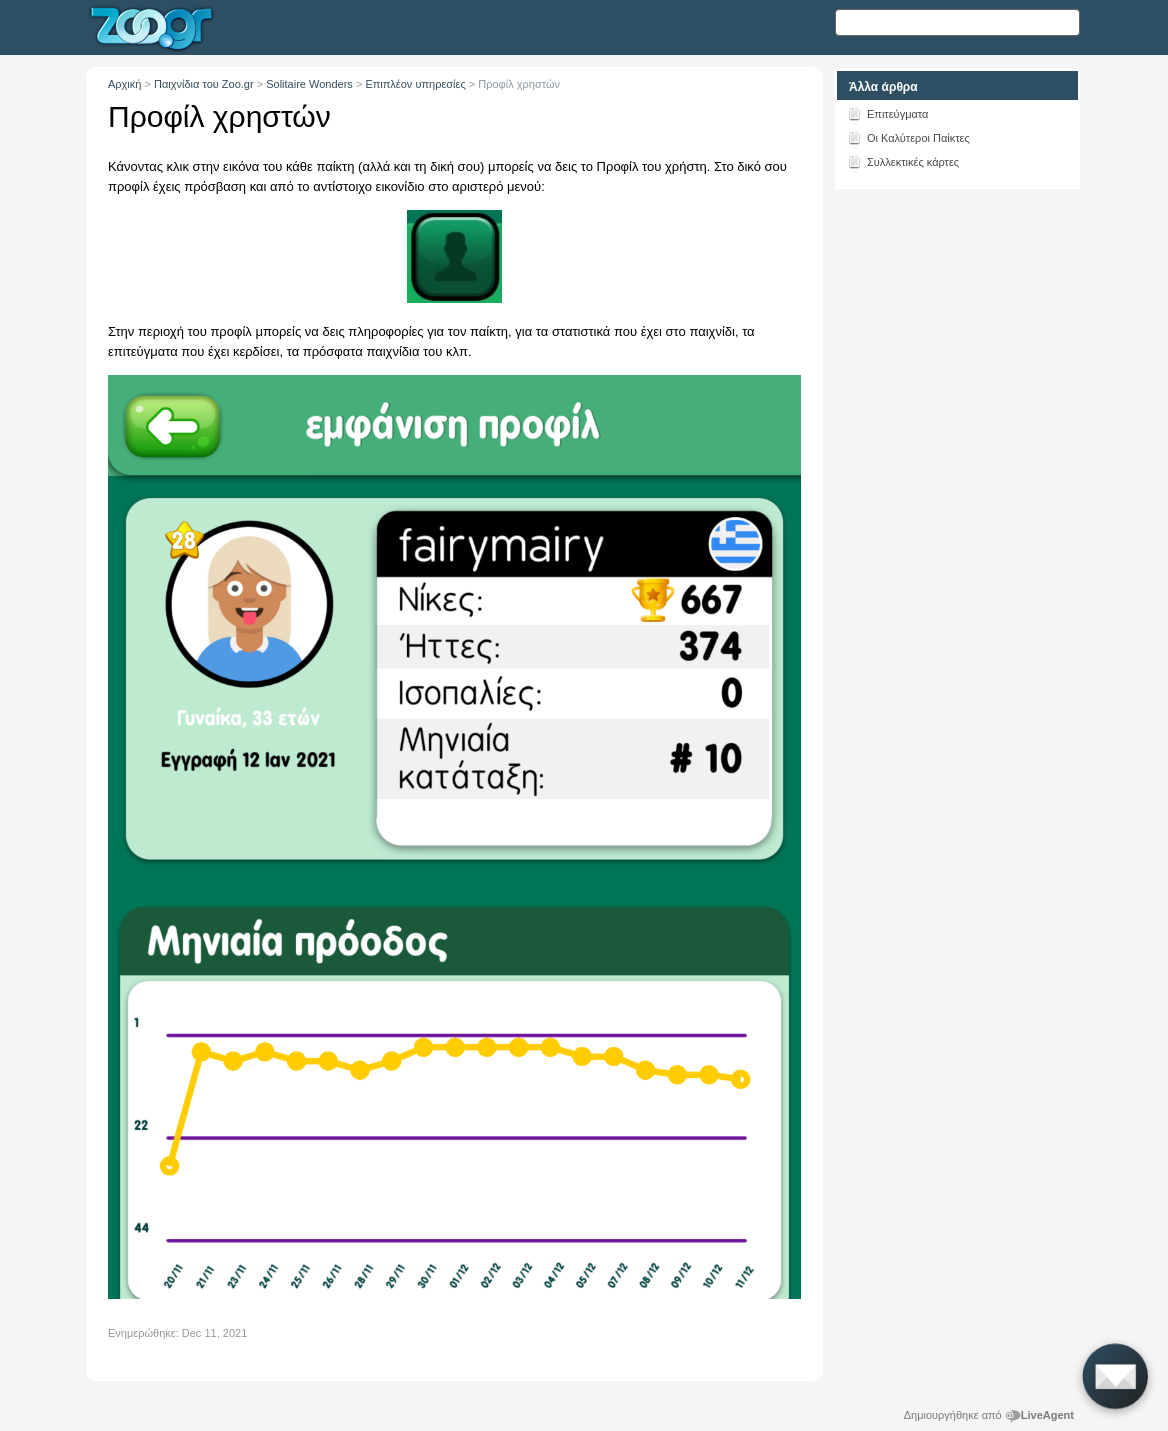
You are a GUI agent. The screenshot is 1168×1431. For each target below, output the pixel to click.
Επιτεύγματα (887, 113)
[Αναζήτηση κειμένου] (957, 22)
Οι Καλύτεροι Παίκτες (908, 137)
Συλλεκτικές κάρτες (903, 161)
